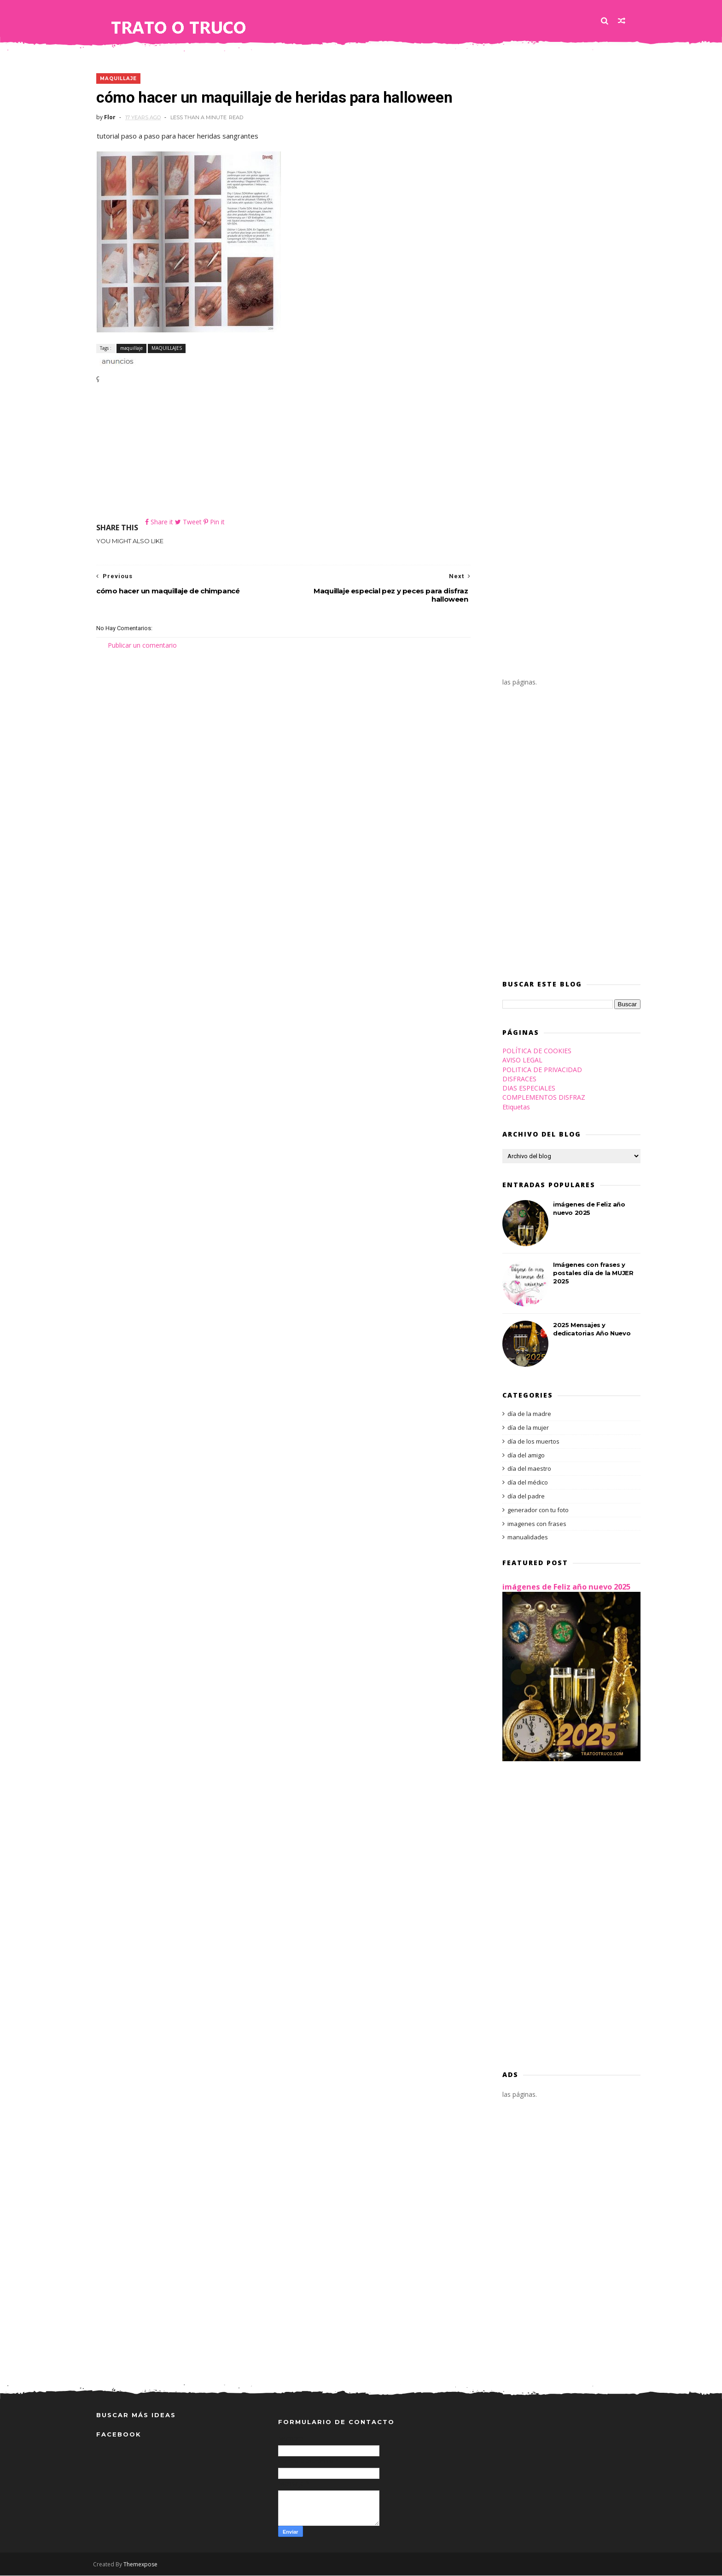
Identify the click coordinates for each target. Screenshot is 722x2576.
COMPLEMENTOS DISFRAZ (540, 1098)
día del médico (524, 1483)
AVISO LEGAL (519, 1060)
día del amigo (523, 1455)
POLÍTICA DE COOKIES (533, 1051)
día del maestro (526, 1469)
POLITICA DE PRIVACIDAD (539, 1070)
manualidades (524, 1538)
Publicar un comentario (142, 645)
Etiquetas (513, 1107)
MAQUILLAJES (166, 348)
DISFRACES (516, 1079)
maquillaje (118, 79)
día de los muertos (530, 1442)
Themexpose (144, 2565)
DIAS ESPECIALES (525, 1089)
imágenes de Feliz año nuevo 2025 (563, 1587)
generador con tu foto (534, 1510)
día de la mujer (525, 1428)
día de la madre (526, 1414)
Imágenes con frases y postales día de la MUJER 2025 (590, 1273)
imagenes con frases (533, 1524)
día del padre (523, 1496)
